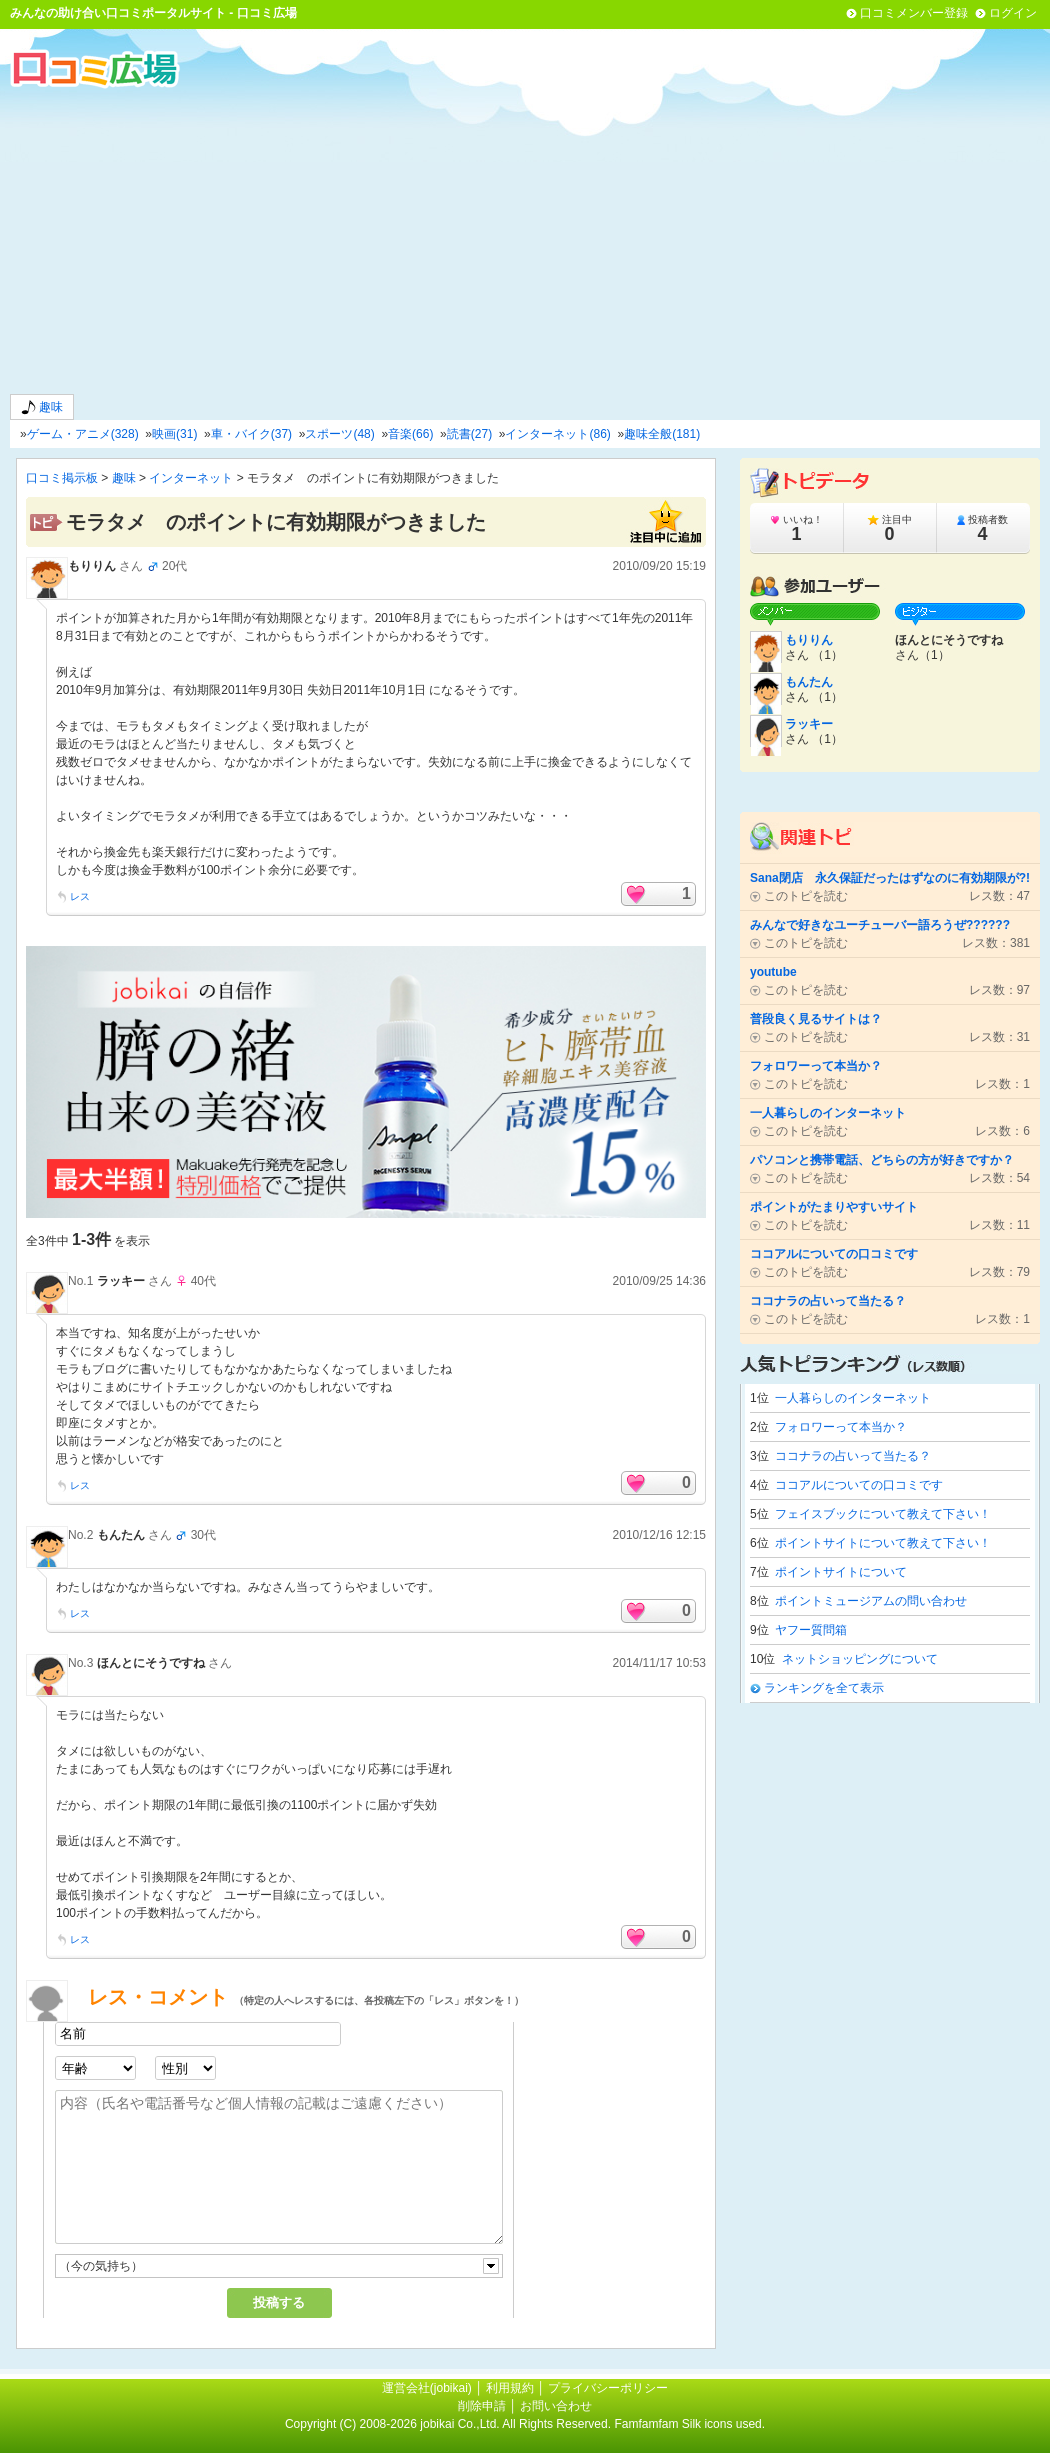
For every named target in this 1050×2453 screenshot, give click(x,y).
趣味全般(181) (662, 434)
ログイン (1013, 13)
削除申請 (482, 2406)
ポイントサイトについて (841, 1572)
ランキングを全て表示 (824, 1688)
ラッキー (121, 1281)
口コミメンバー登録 (914, 13)
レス (80, 896)
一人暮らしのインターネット (853, 1398)
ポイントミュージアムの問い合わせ (871, 1601)
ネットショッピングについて (860, 1659)
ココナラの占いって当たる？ (853, 1456)
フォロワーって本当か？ (841, 1427)
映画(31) (174, 434)
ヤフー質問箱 (811, 1630)
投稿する (279, 2302)
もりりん (92, 566)
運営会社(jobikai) (428, 2388)
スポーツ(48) (339, 434)
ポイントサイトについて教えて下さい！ (883, 1543)
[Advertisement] (525, 239)
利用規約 (510, 2388)
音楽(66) (410, 434)
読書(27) (469, 434)
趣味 (42, 407)
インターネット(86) (557, 434)
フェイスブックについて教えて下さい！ (883, 1514)
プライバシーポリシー (608, 2388)
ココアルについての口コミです (859, 1485)
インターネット (191, 478)
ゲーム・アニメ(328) (83, 434)
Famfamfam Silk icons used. (689, 2424)
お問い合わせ (556, 2406)
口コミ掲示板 (62, 478)
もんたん (121, 1535)
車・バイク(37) (251, 434)
